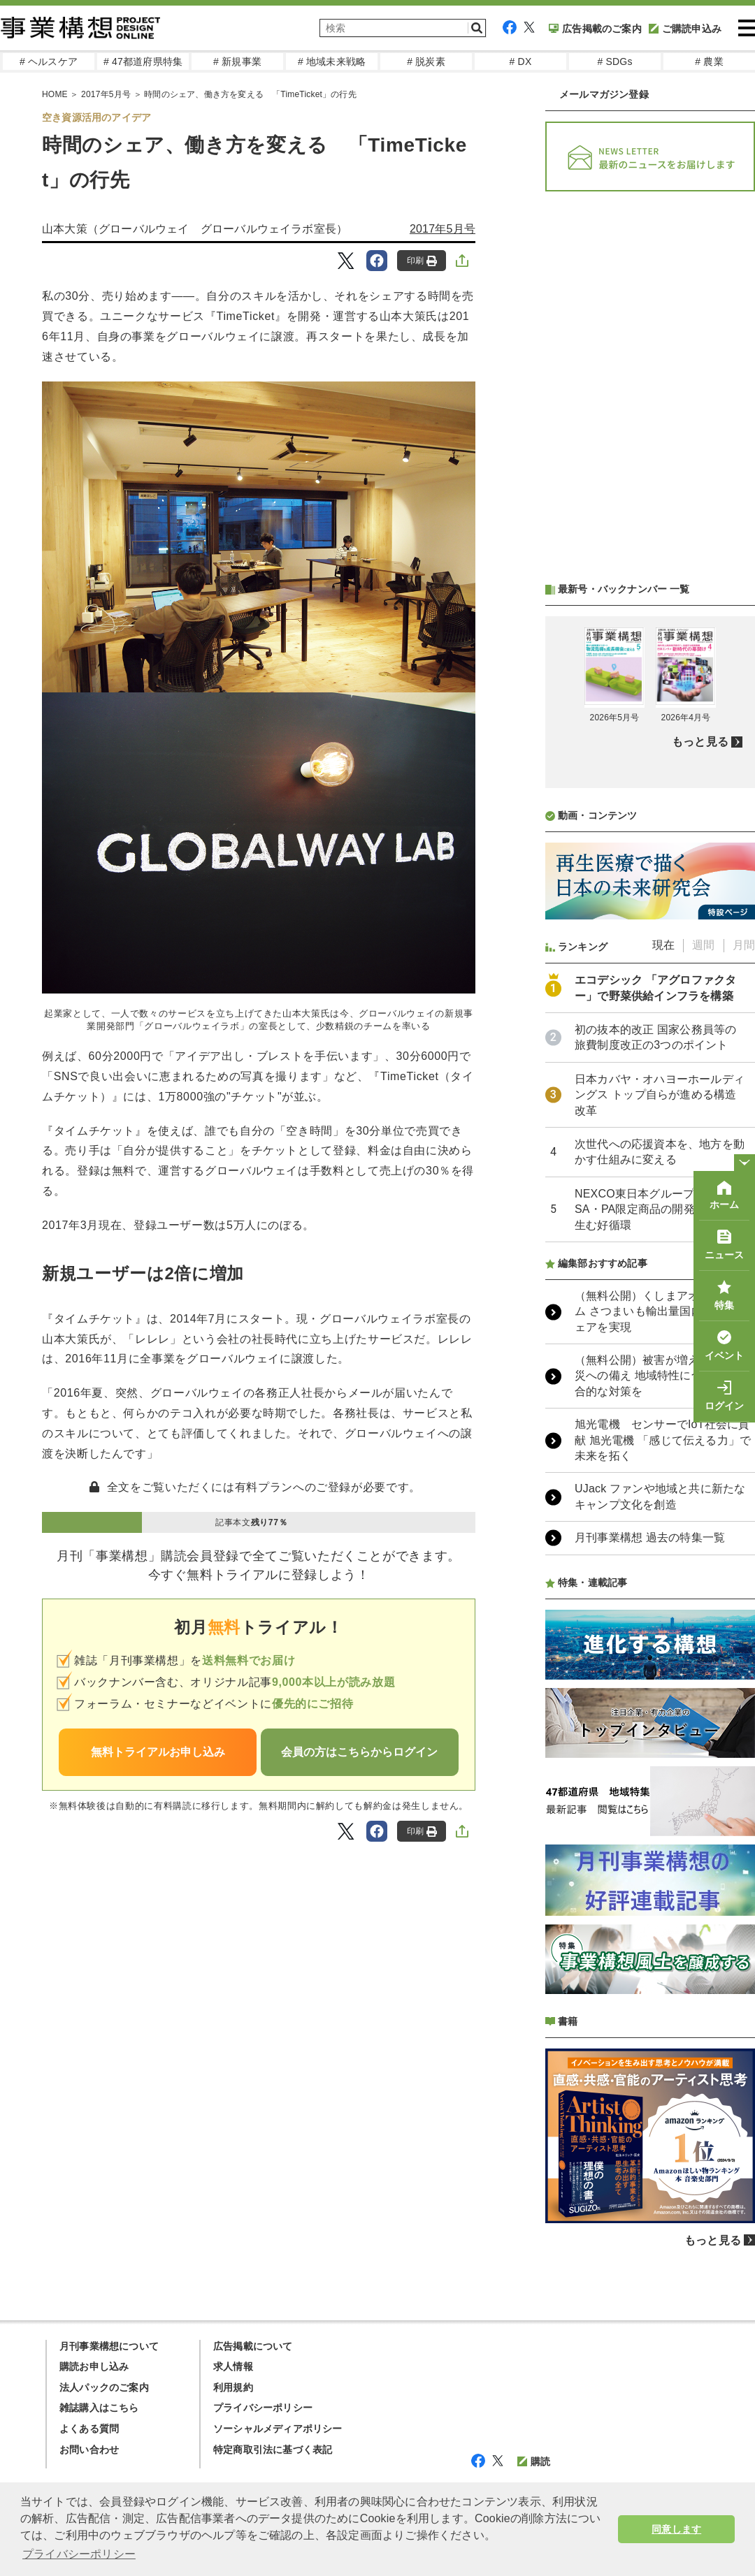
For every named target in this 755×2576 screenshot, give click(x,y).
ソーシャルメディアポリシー (278, 2428)
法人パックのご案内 (104, 2387)
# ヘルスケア (49, 61)
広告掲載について (253, 2346)
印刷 (422, 261)
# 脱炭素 (426, 61)
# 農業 (709, 61)
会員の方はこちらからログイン (359, 1752)
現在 (663, 945)
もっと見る (700, 742)
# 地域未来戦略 (332, 61)
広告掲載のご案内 (595, 29)
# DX (521, 61)
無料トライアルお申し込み (158, 1752)
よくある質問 (89, 2428)
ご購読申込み (685, 29)
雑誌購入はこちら (99, 2408)
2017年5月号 (442, 229)
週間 (703, 945)
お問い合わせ (89, 2449)
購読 (533, 2461)
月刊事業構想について (109, 2346)
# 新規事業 (237, 61)
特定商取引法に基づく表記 (272, 2449)
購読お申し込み (94, 2366)
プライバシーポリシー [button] (79, 2554)
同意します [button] (676, 2529)
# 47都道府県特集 (142, 61)
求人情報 (233, 2366)
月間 (744, 945)
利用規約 (233, 2387)
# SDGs (614, 61)
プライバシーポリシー (262, 2408)
